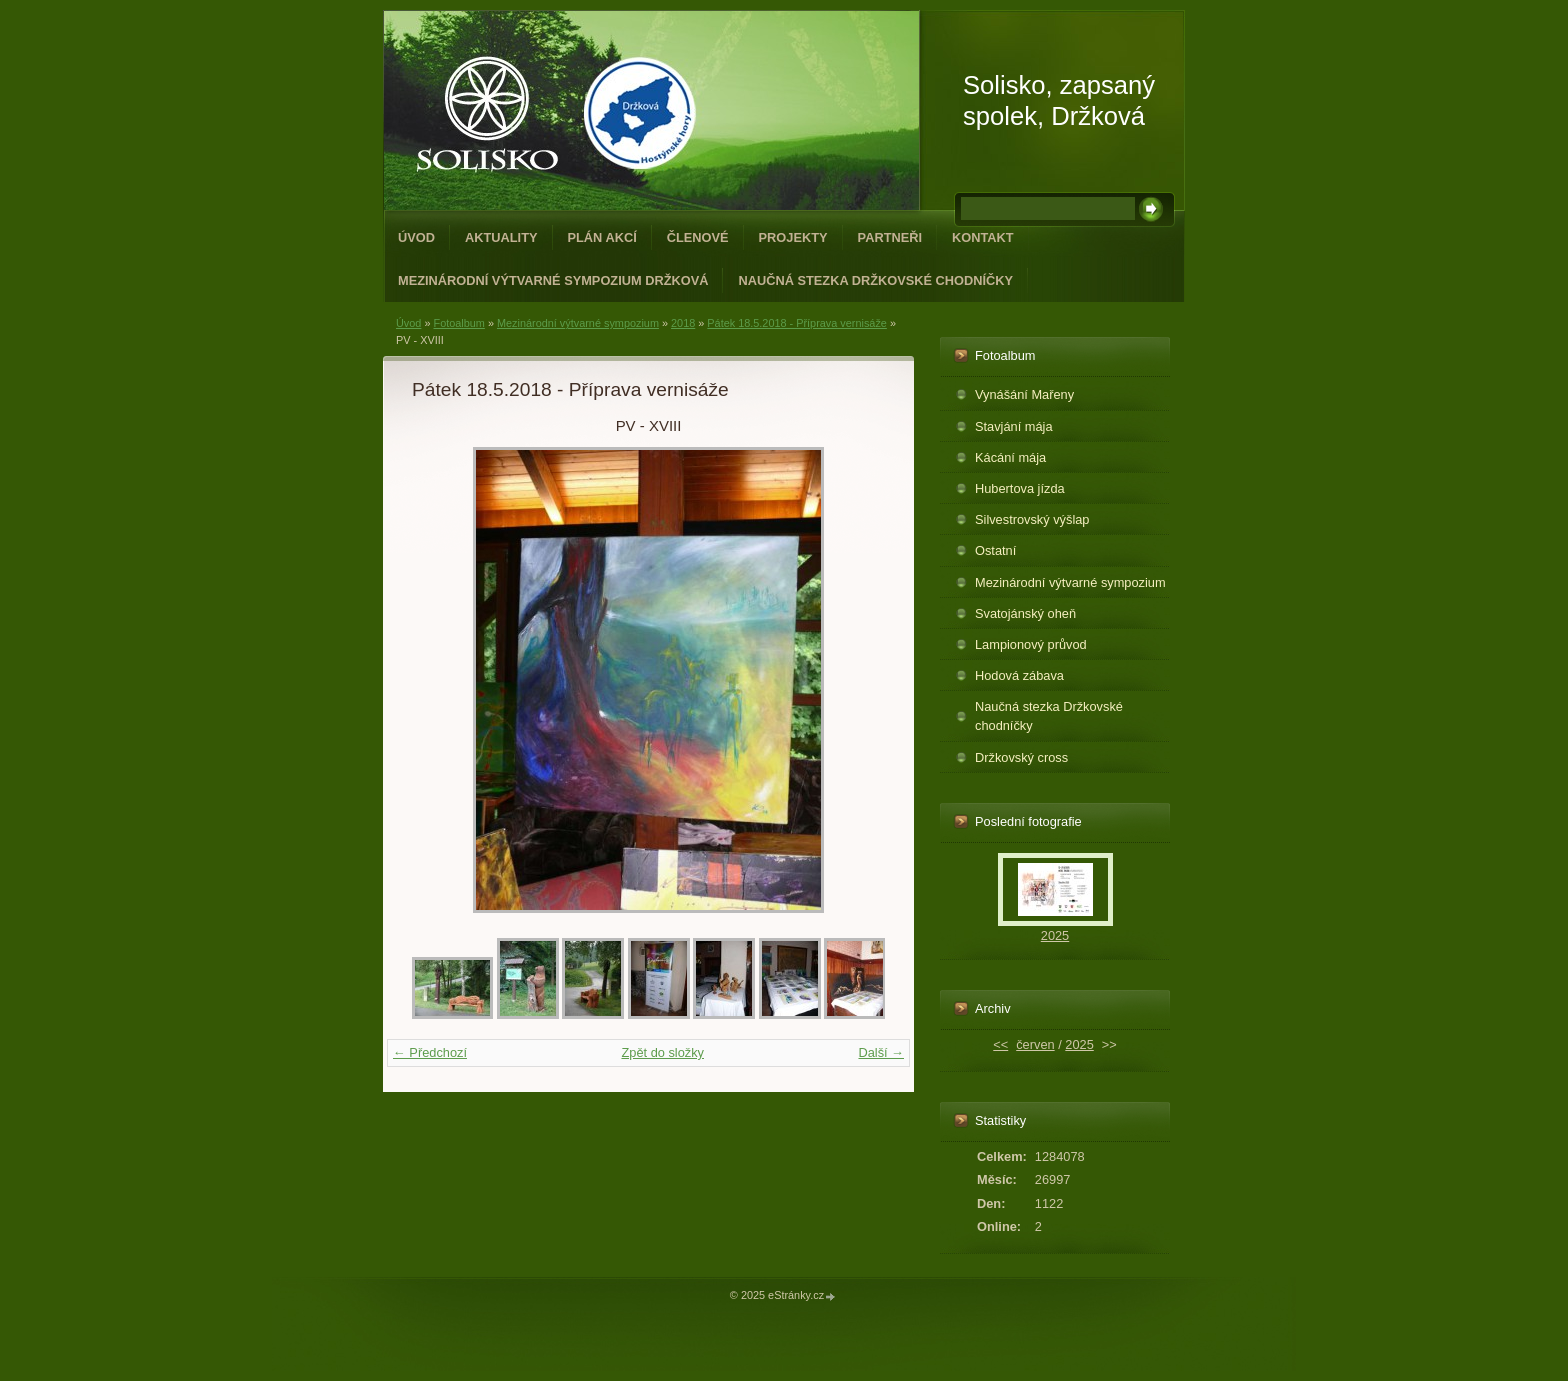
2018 (683, 323)
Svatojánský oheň (1025, 613)
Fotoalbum (458, 323)
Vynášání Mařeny (1024, 394)
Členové (698, 237)
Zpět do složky (662, 1052)
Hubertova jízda (1020, 488)
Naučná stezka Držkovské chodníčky (875, 280)
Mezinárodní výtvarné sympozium (578, 323)
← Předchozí (430, 1052)
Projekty (793, 237)
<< (1000, 1044)
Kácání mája (1010, 457)
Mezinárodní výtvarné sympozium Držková (553, 280)
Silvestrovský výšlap (1032, 519)
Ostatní (995, 550)
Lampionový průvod (1031, 644)
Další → (881, 1052)
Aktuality (501, 237)
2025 (1055, 935)
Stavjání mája (1014, 426)
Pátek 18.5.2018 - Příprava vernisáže (797, 323)
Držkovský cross (1021, 757)
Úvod (416, 237)
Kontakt (983, 237)
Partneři (890, 237)
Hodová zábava (1019, 675)
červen (1035, 1044)
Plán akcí (602, 237)
